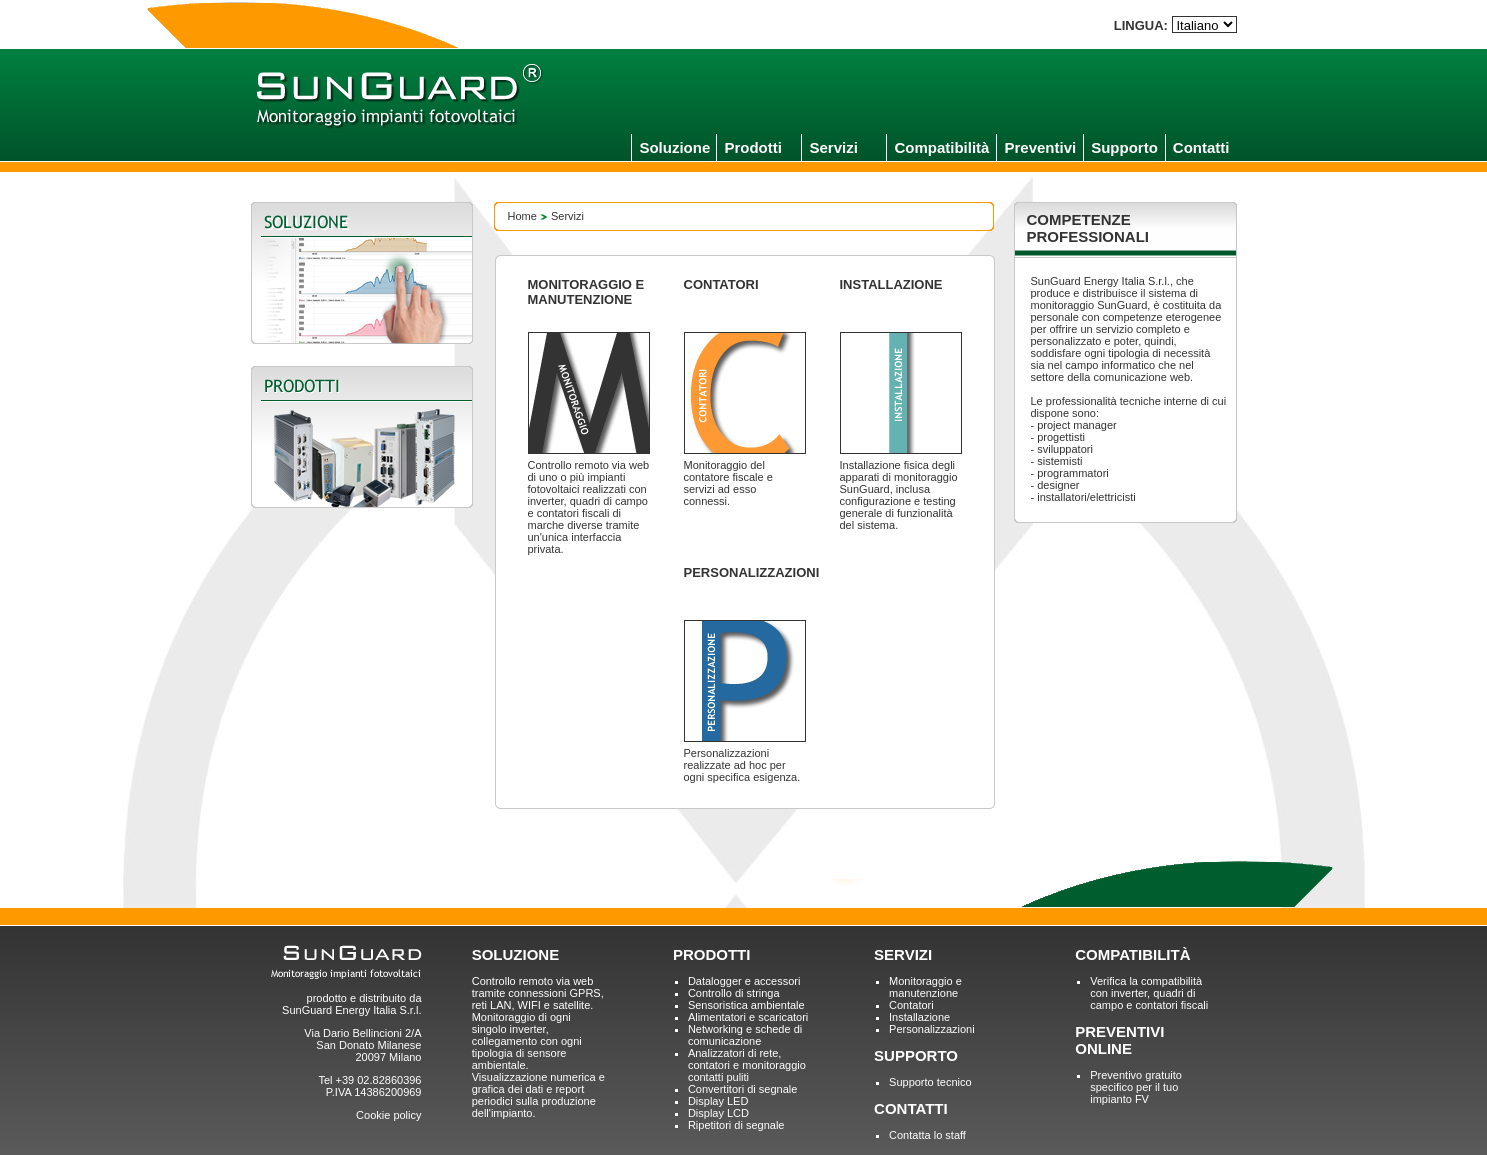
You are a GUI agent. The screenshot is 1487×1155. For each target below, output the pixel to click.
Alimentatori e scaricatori (748, 1017)
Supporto (1124, 147)
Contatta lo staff (927, 1135)
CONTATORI (721, 284)
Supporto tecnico (930, 1082)
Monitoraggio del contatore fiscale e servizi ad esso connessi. (728, 483)
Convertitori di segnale (742, 1089)
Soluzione (674, 147)
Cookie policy (388, 1115)
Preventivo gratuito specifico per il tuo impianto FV (1136, 1087)
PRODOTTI (712, 954)
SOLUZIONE (516, 954)
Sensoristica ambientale (746, 1005)
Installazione (919, 1017)
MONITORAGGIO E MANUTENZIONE (586, 292)
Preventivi (1040, 147)
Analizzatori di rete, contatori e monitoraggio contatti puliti (747, 1065)
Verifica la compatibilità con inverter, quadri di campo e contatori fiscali (1149, 993)
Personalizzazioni (932, 1029)
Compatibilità (941, 147)
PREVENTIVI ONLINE (1119, 1040)
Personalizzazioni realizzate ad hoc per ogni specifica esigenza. (742, 765)
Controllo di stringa (734, 993)
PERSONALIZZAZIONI (752, 572)
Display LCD (718, 1113)
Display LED (718, 1101)
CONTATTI (911, 1108)
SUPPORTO (916, 1055)
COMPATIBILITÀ (1132, 954)
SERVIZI (903, 954)
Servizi (833, 147)
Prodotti (753, 147)
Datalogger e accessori (744, 981)
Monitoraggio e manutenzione (925, 987)
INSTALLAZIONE (891, 284)
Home (522, 216)
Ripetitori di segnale (736, 1125)
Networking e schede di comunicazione (745, 1035)
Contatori (911, 1005)
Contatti (1201, 147)
